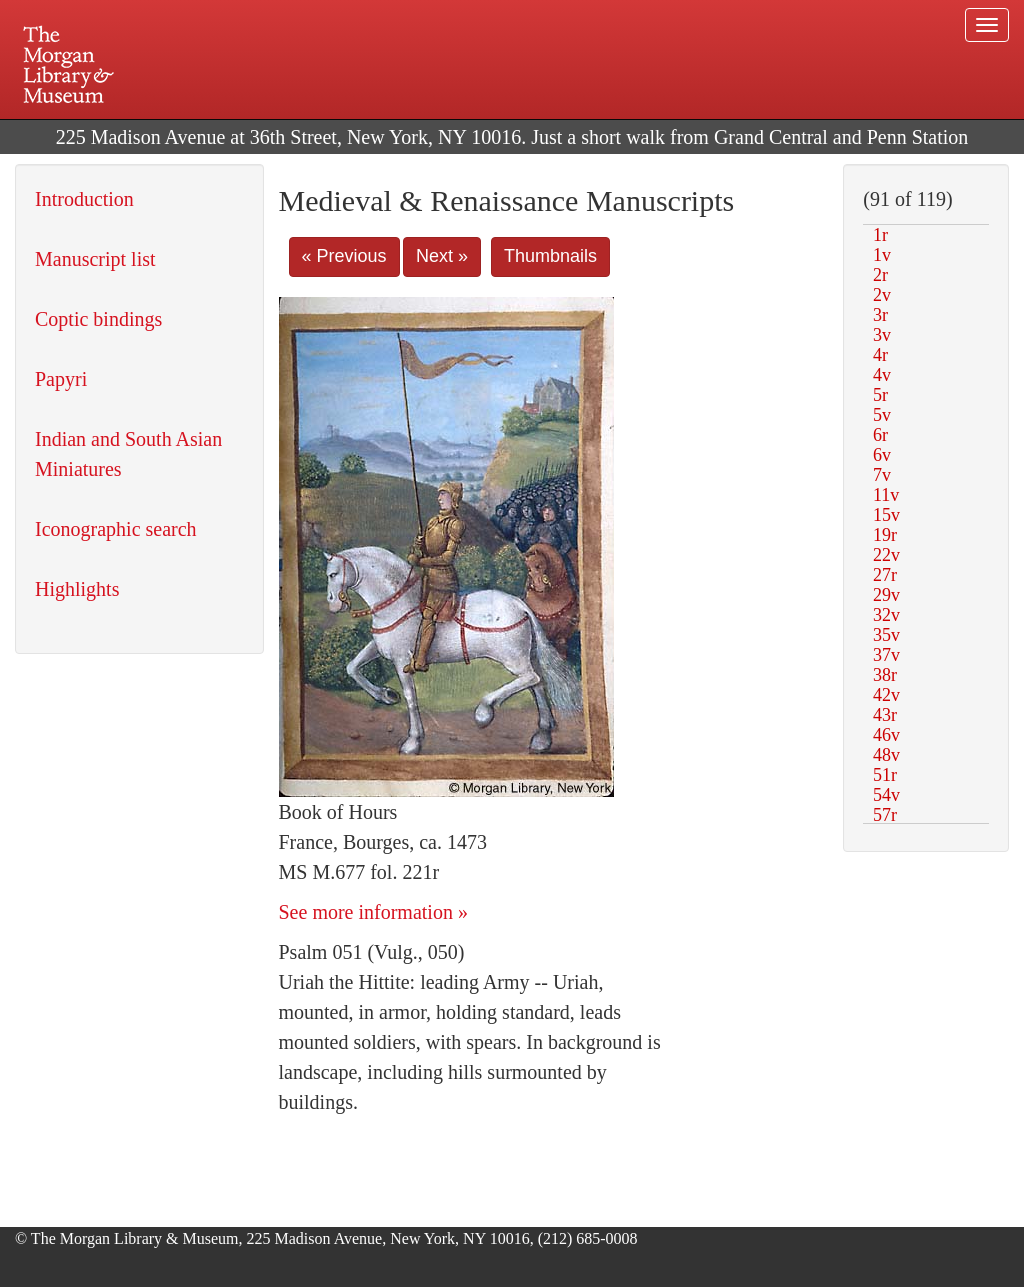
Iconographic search (116, 529)
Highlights (77, 589)
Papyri (61, 379)
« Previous (344, 256)
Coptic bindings (98, 319)
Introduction (84, 199)
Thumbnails (550, 256)
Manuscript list (95, 259)
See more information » (373, 912)
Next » (442, 256)
